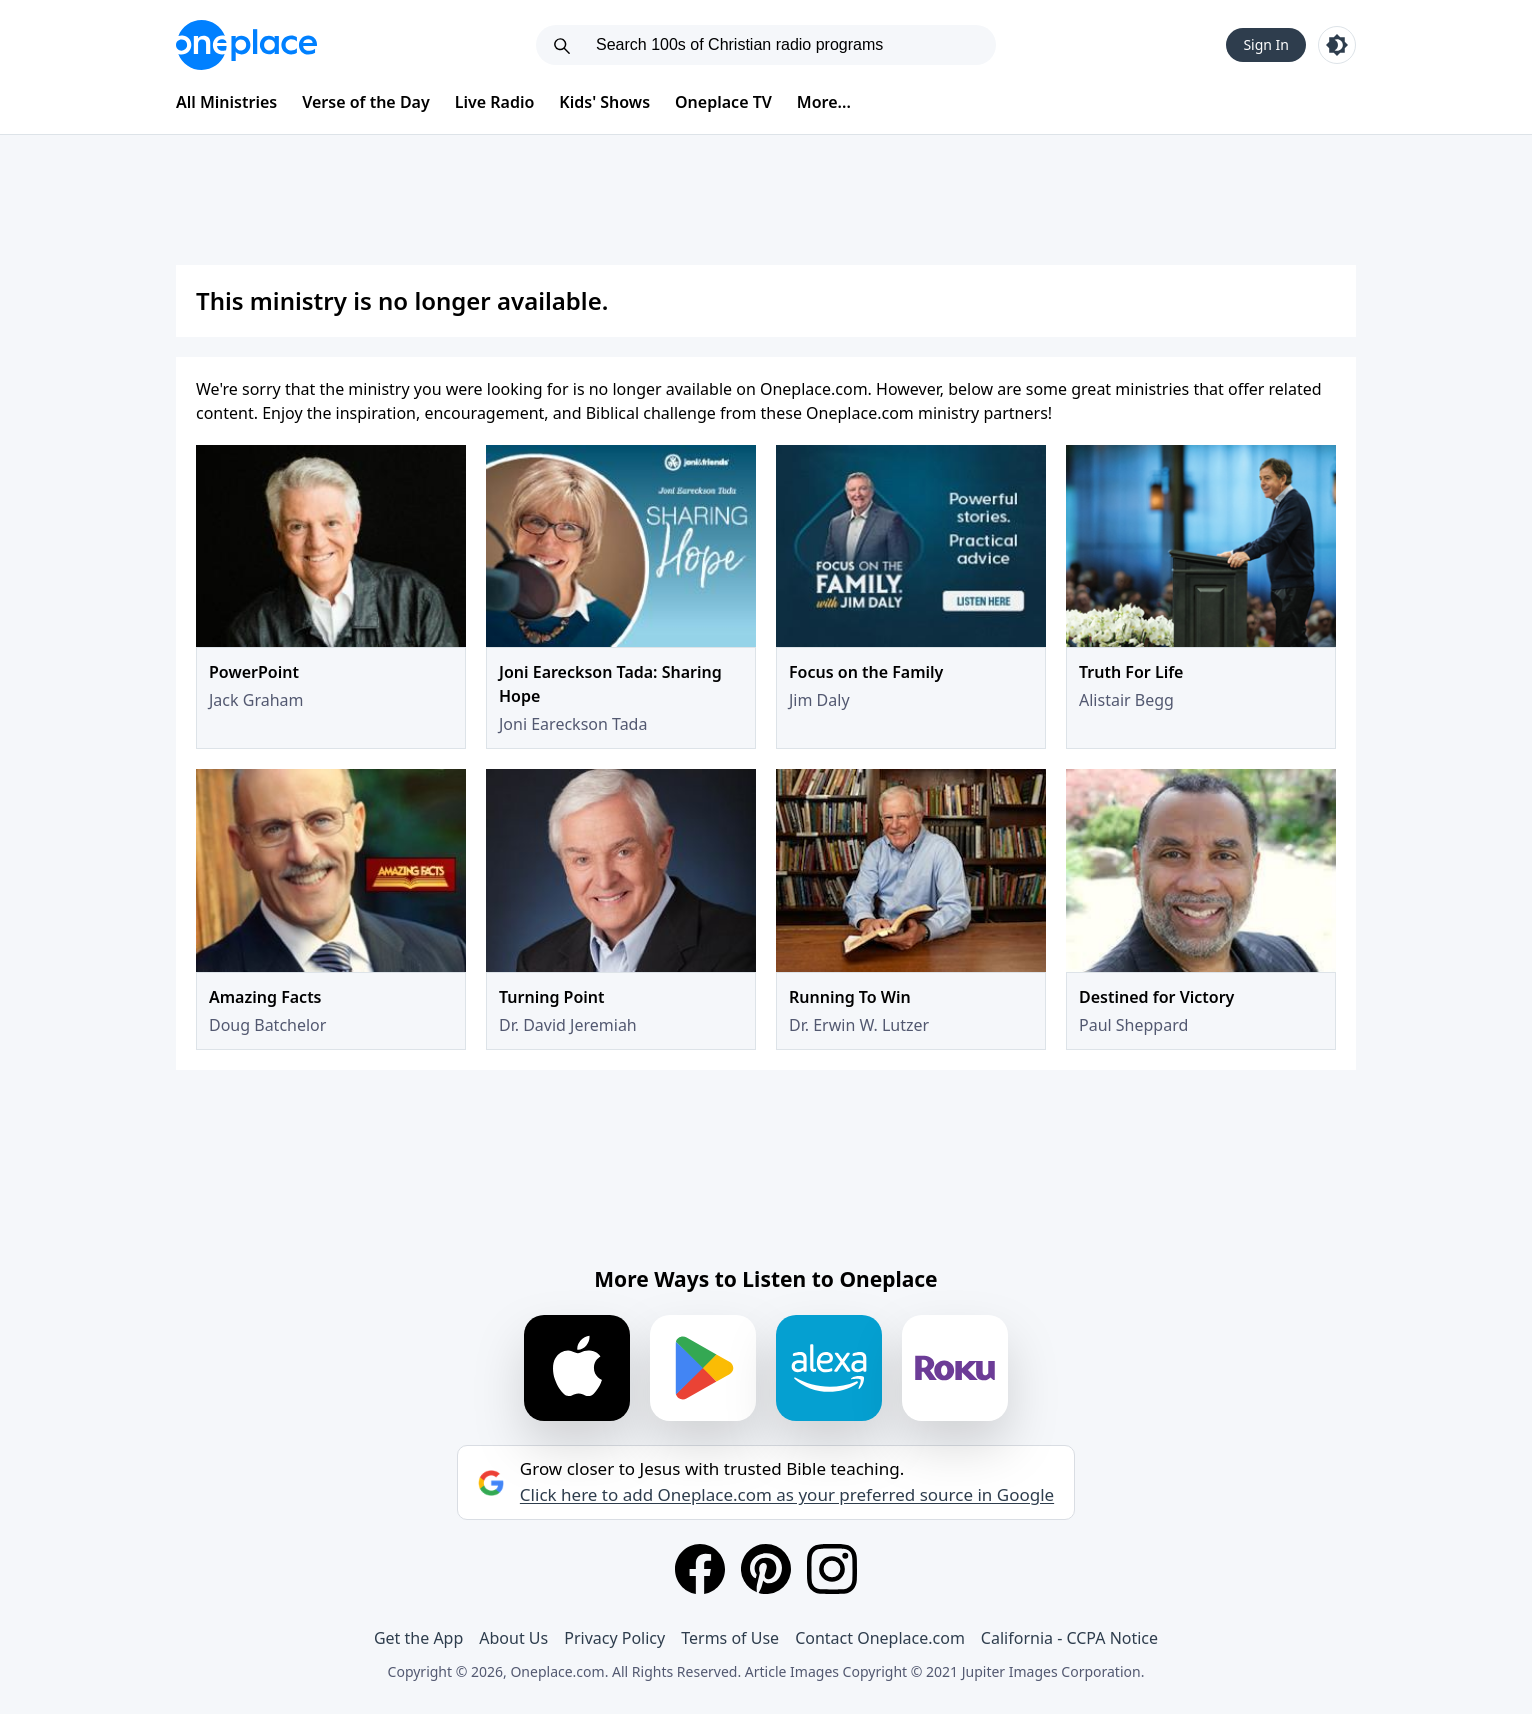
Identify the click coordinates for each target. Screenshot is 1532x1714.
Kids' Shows (604, 102)
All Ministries (226, 102)
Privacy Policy (614, 1638)
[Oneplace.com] (246, 45)
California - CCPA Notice (1069, 1638)
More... (824, 102)
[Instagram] (832, 1569)
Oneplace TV (723, 102)
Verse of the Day (366, 102)
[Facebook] (700, 1569)
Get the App (418, 1638)
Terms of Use (730, 1638)
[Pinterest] (766, 1569)
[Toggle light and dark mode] (1337, 45)
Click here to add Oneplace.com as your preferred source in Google (787, 1495)
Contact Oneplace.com (880, 1638)
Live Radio (495, 102)
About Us (513, 1638)
